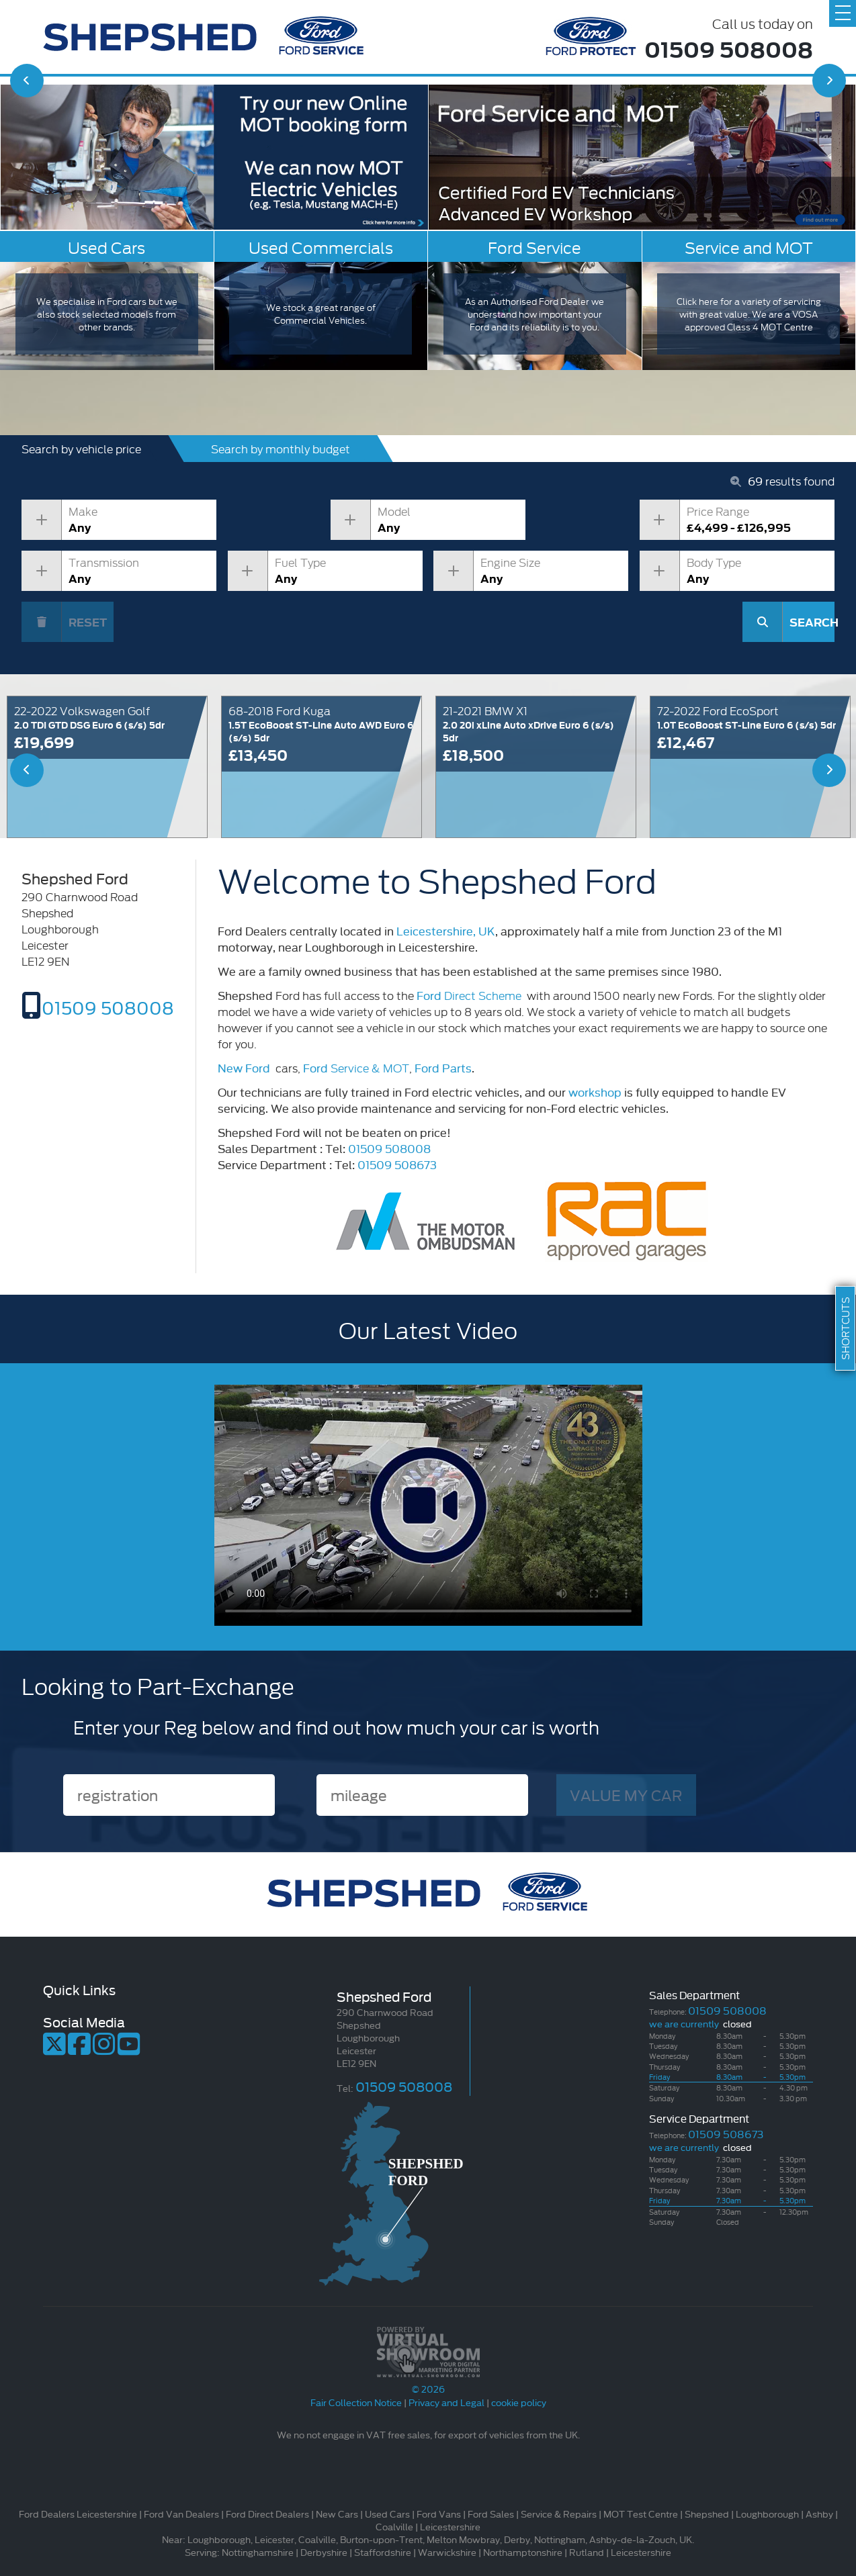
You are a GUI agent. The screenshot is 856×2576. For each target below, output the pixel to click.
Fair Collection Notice (356, 2402)
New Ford (244, 1067)
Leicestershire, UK (445, 930)
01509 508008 (728, 48)
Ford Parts (443, 1067)
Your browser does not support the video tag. (428, 1505)
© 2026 (428, 2382)
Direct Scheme (470, 995)
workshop (595, 1091)
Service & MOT (356, 1067)
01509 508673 (397, 1164)
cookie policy (518, 2402)
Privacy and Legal (446, 2402)
